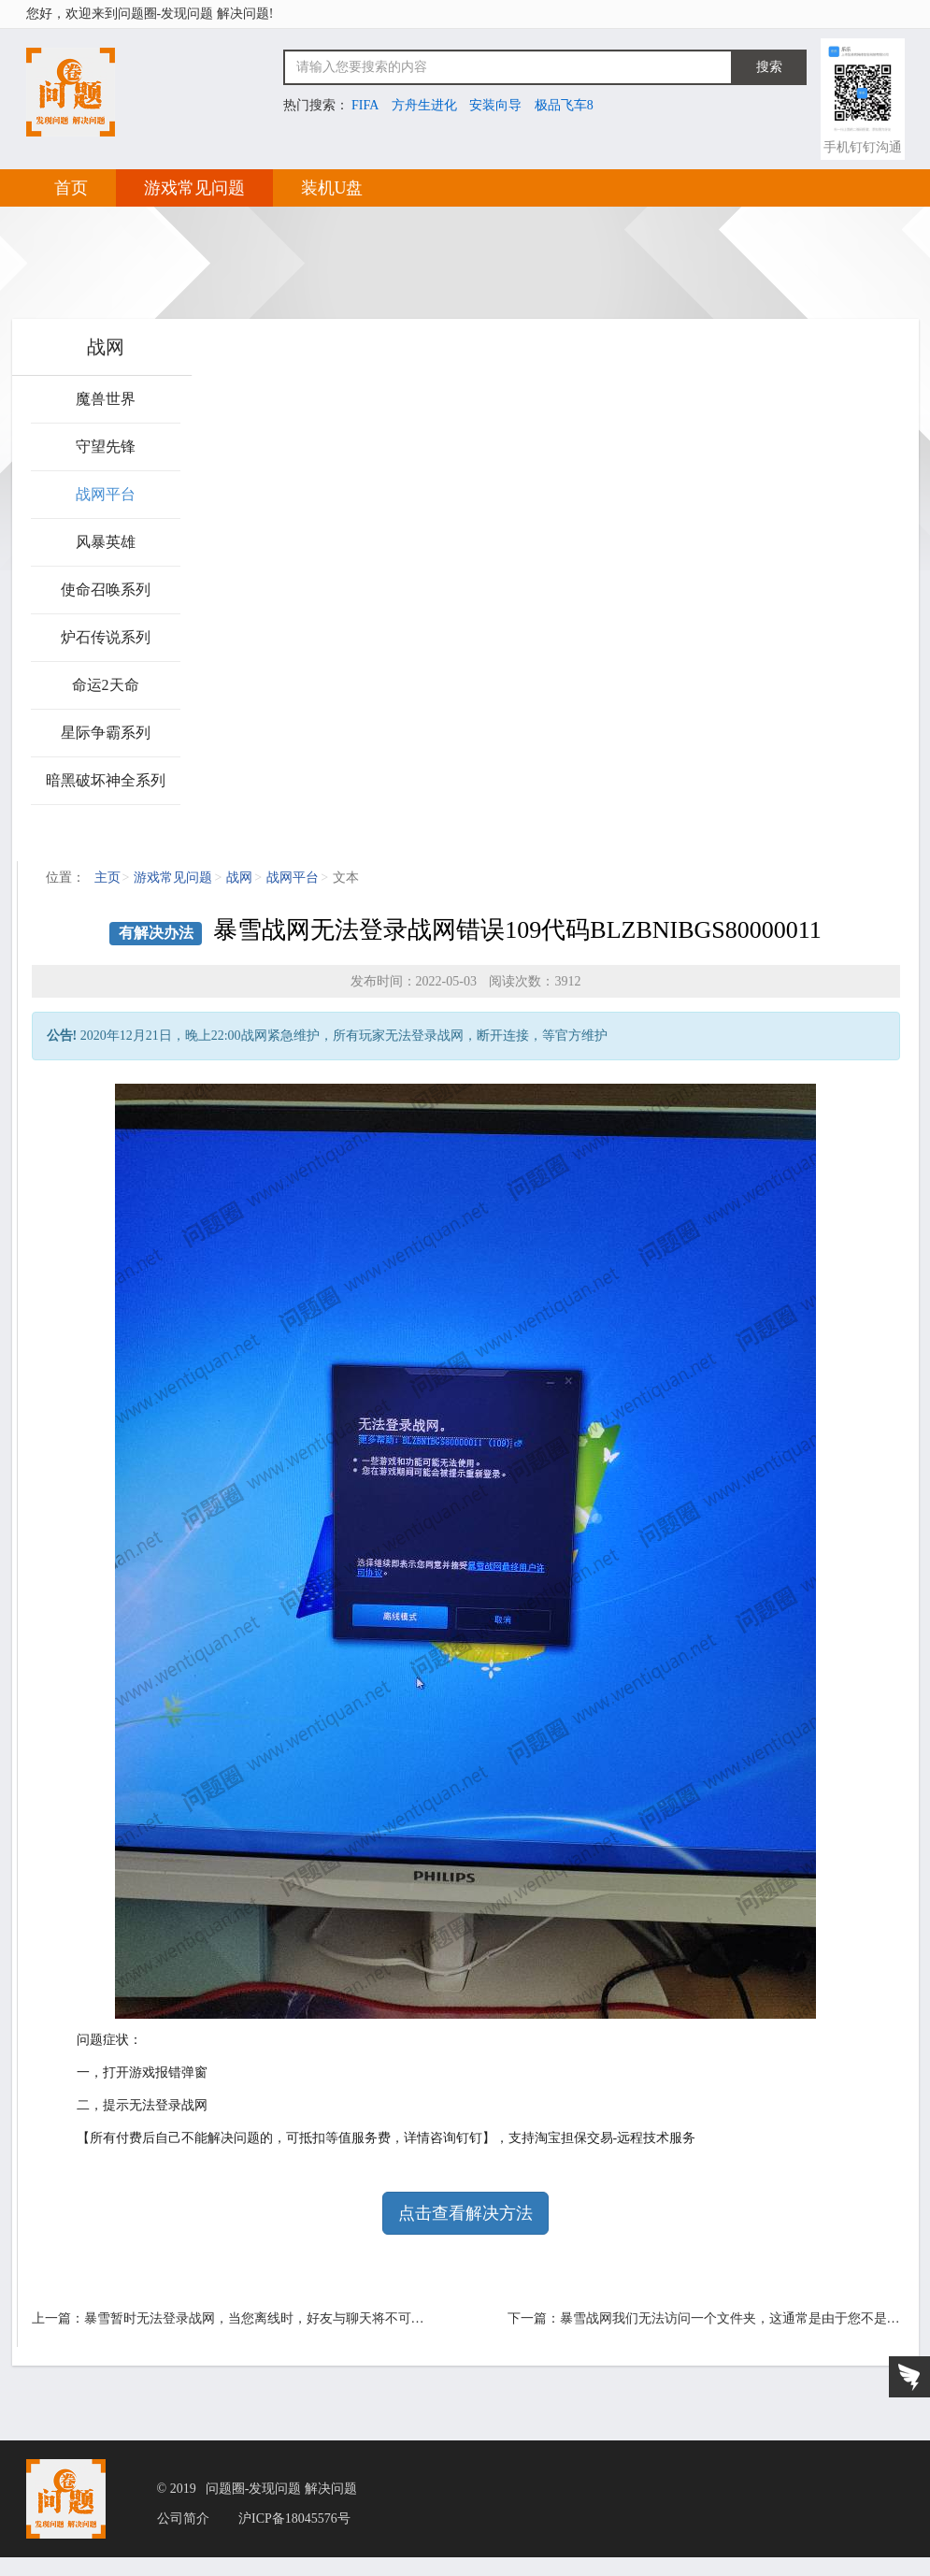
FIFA (365, 105)
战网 (239, 878)
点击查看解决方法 (465, 2213)
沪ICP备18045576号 (294, 2519)
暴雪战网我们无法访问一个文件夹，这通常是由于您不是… (730, 2318)
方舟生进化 (424, 105)
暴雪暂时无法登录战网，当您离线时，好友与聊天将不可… (254, 2318)
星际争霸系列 (105, 733)
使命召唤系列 (105, 589)
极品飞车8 (564, 105)
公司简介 (183, 2519)
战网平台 (106, 494)
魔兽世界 (106, 399)
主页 (107, 878)
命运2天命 (105, 685)
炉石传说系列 (105, 637)
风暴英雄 (106, 542)
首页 (71, 188)
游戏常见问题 (194, 188)
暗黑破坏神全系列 (105, 780)
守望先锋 (106, 446)
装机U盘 (332, 188)
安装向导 (495, 105)
